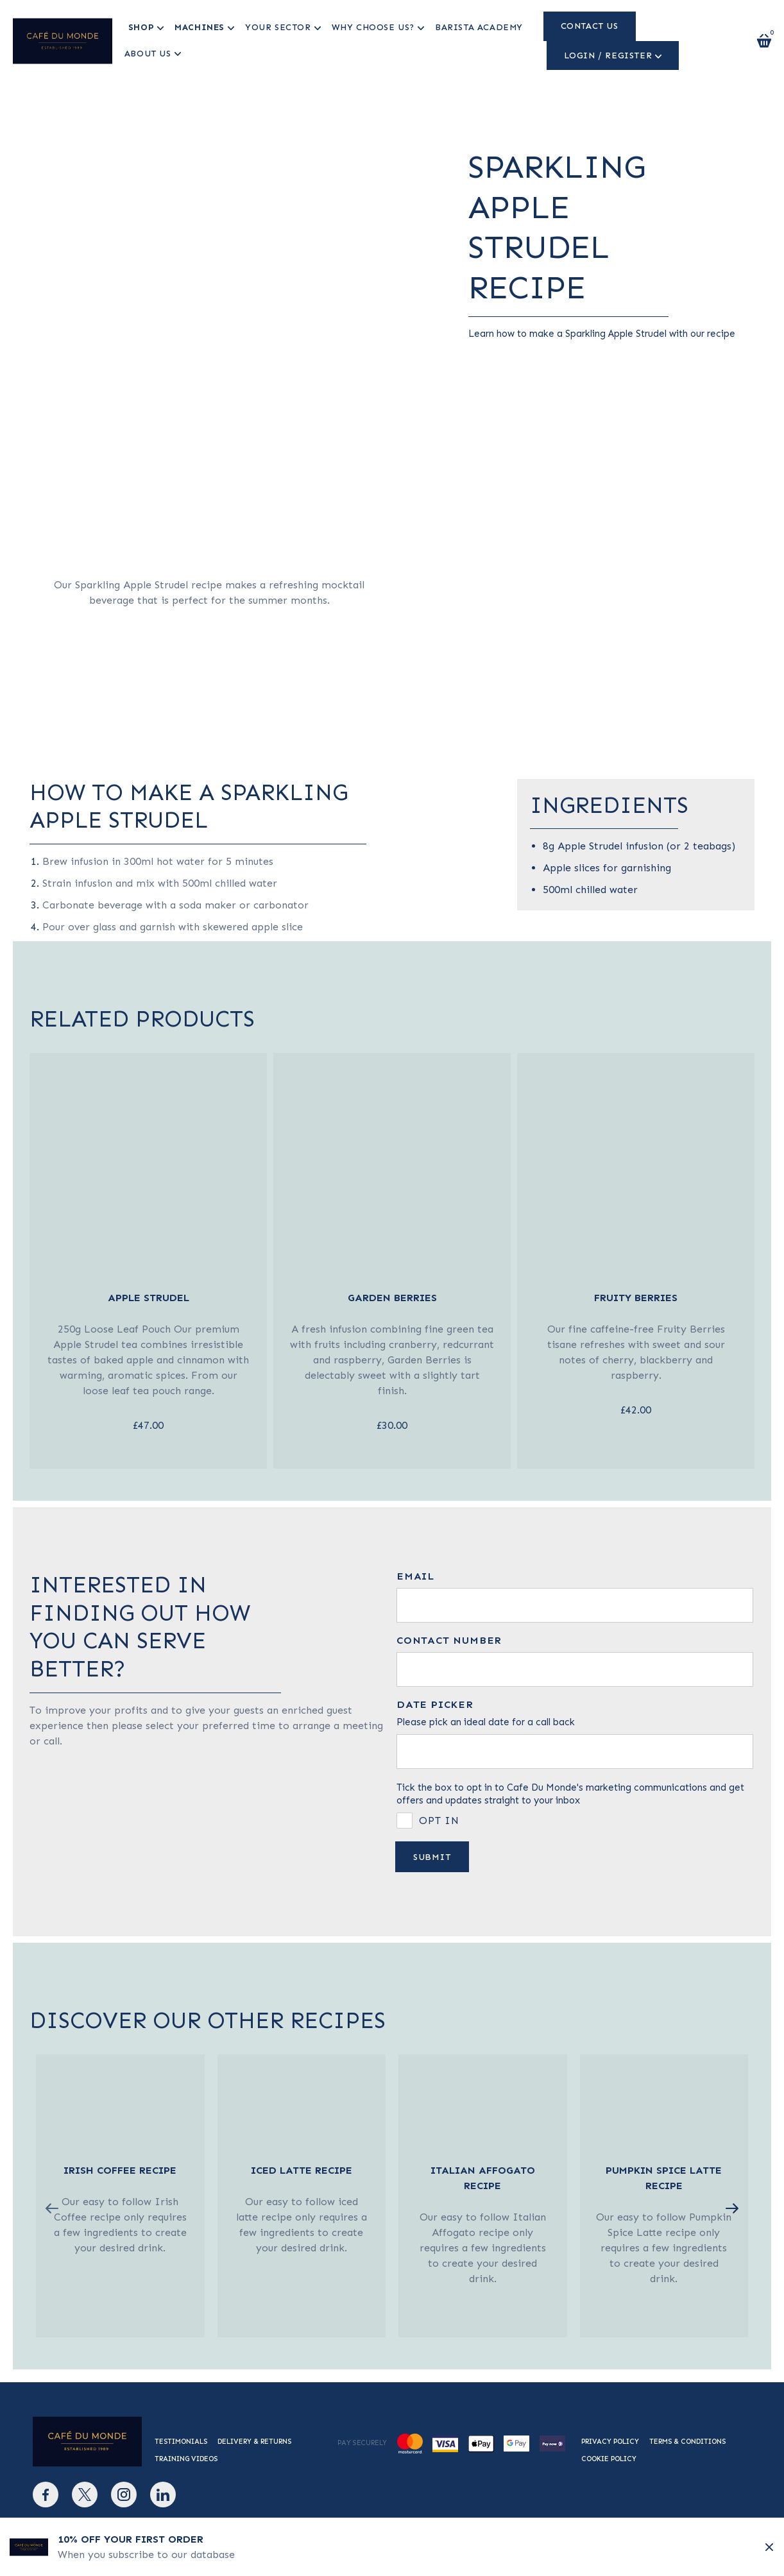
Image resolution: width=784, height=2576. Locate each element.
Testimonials (181, 2441)
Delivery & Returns (254, 2441)
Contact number (449, 1640)
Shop (140, 27)
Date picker (434, 1705)
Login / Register (607, 55)
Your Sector (278, 27)
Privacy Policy (610, 2441)
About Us (147, 53)
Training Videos (186, 2459)
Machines (200, 27)
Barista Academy (479, 27)
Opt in (439, 1820)
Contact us (588, 26)
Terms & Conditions (687, 2441)
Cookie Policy (608, 2459)
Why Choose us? (372, 27)
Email (415, 1576)
